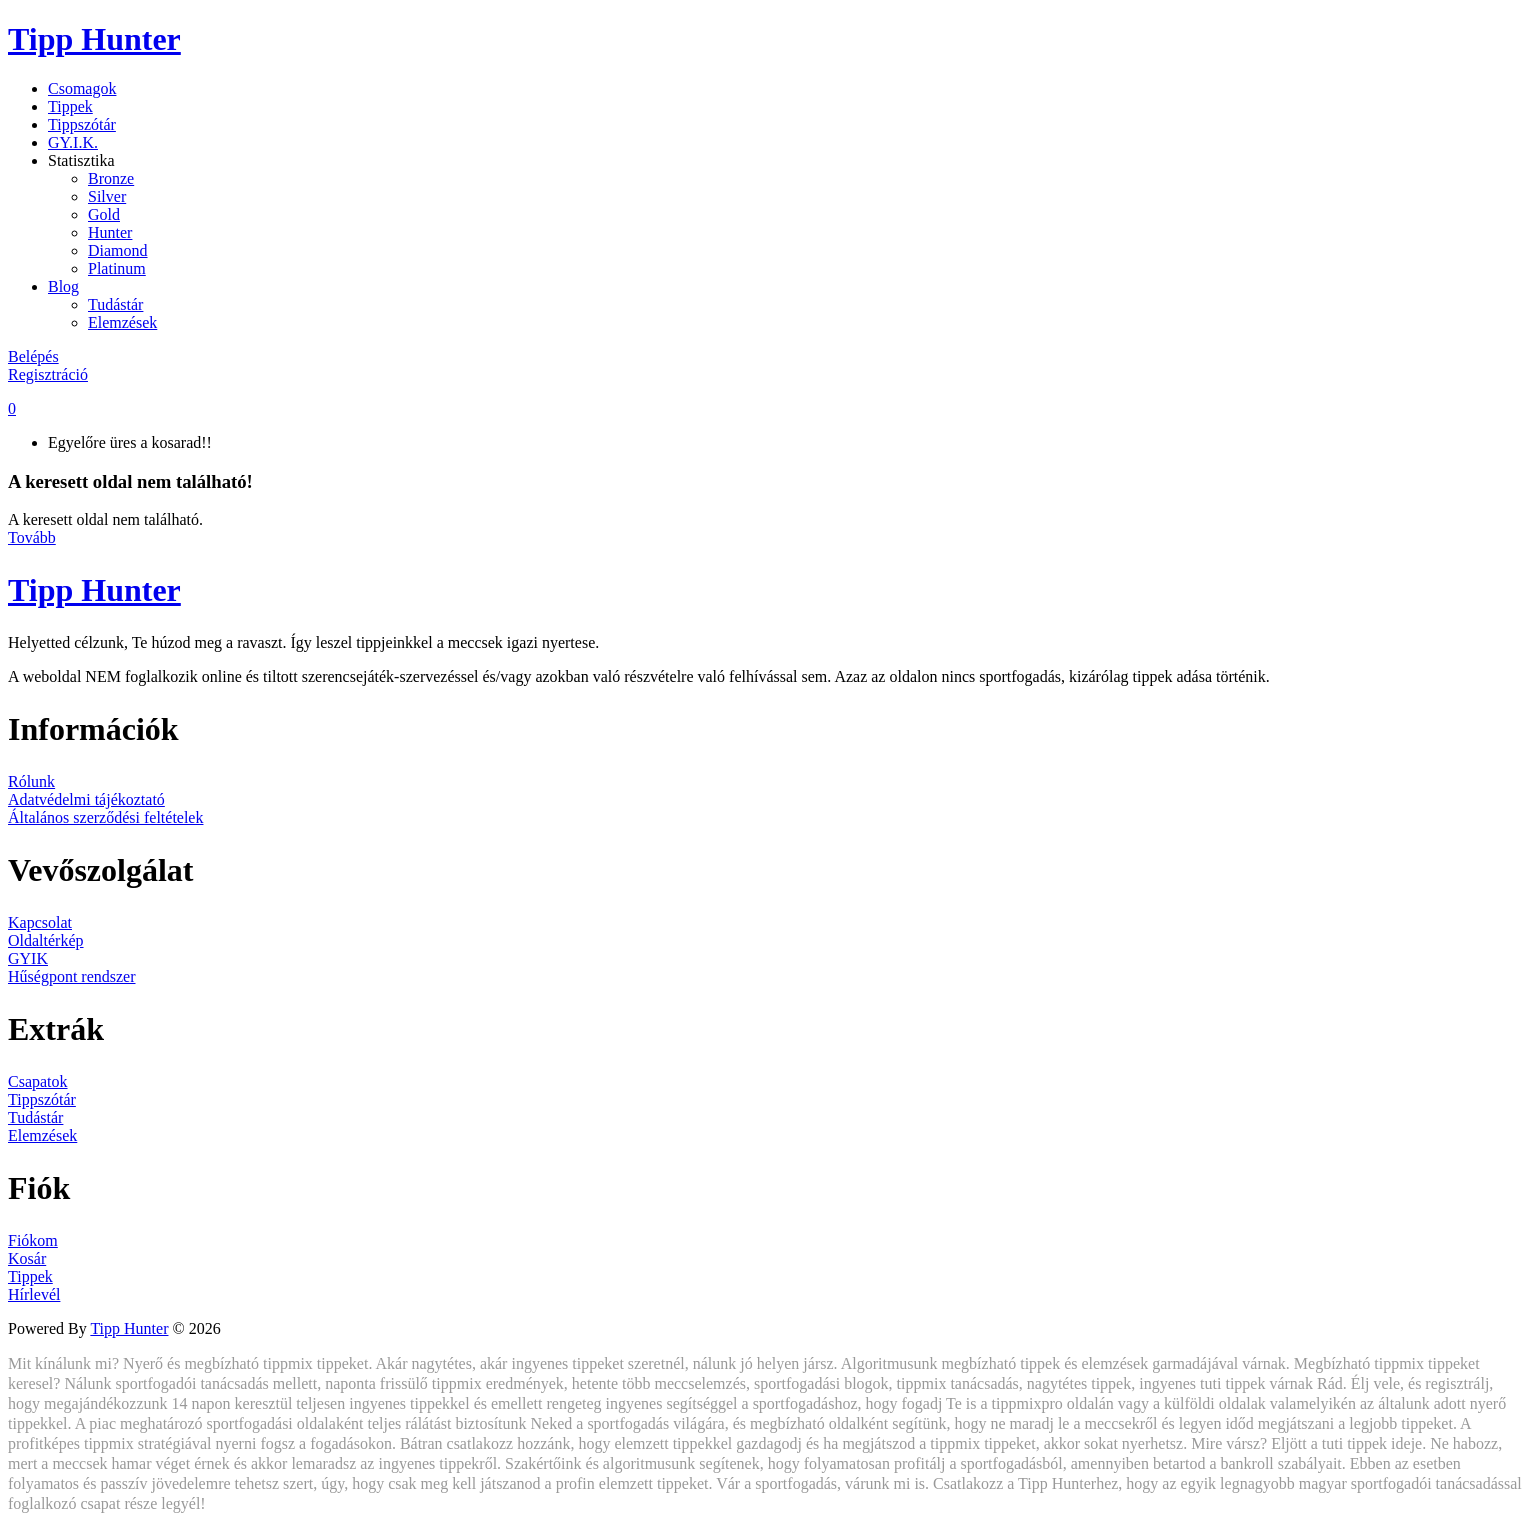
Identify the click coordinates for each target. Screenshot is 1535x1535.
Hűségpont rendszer (72, 976)
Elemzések (122, 322)
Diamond (118, 250)
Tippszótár (82, 124)
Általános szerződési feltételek (105, 817)
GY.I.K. (73, 142)
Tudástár (115, 304)
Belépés (33, 356)
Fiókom (33, 1240)
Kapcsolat (40, 922)
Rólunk (31, 781)
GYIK (28, 958)
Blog (63, 286)
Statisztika (81, 160)
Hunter (110, 232)
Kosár (27, 1258)
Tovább (32, 537)
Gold (104, 214)
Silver (107, 196)
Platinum (117, 268)
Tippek (70, 106)
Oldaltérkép (46, 940)
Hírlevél (34, 1294)
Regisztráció (48, 374)
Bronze (111, 178)
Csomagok (82, 88)
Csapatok (38, 1081)
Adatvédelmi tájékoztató (86, 799)
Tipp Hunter (94, 39)
